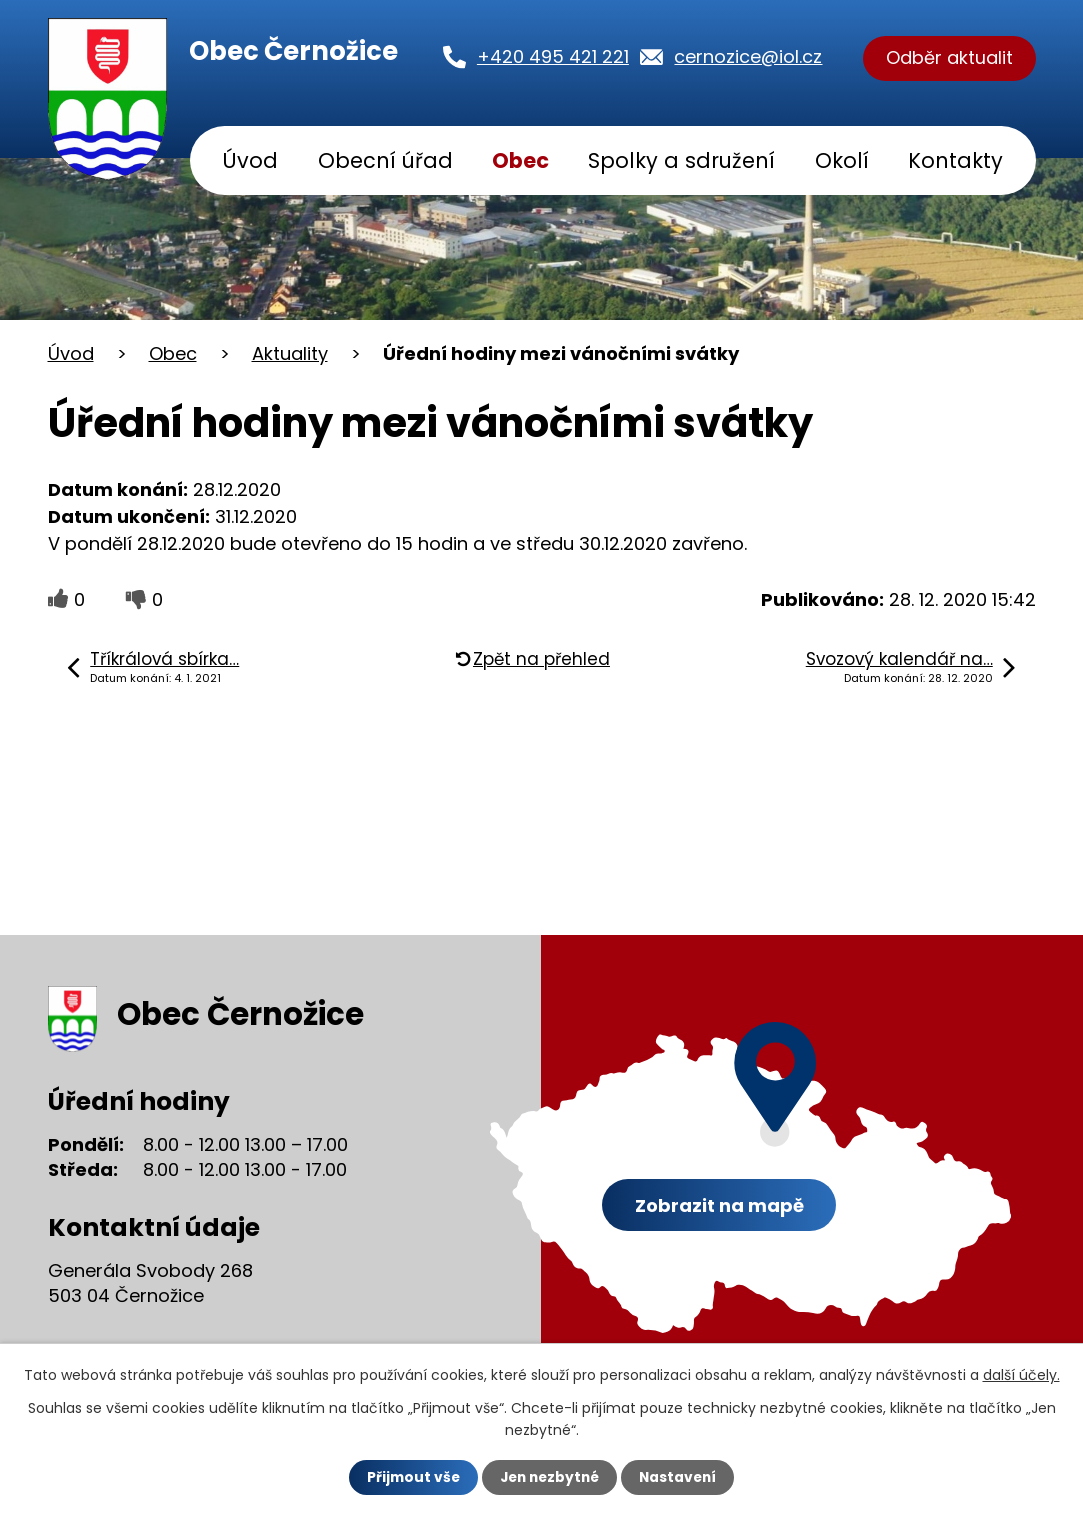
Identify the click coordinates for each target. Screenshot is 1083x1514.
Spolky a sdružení (681, 160)
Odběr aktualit (949, 58)
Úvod (250, 160)
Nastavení (682, 1477)
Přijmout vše (409, 1477)
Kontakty (955, 160)
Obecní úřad (385, 160)
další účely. (1021, 1374)
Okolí (842, 160)
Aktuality (290, 353)
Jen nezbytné (549, 1477)
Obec (520, 160)
